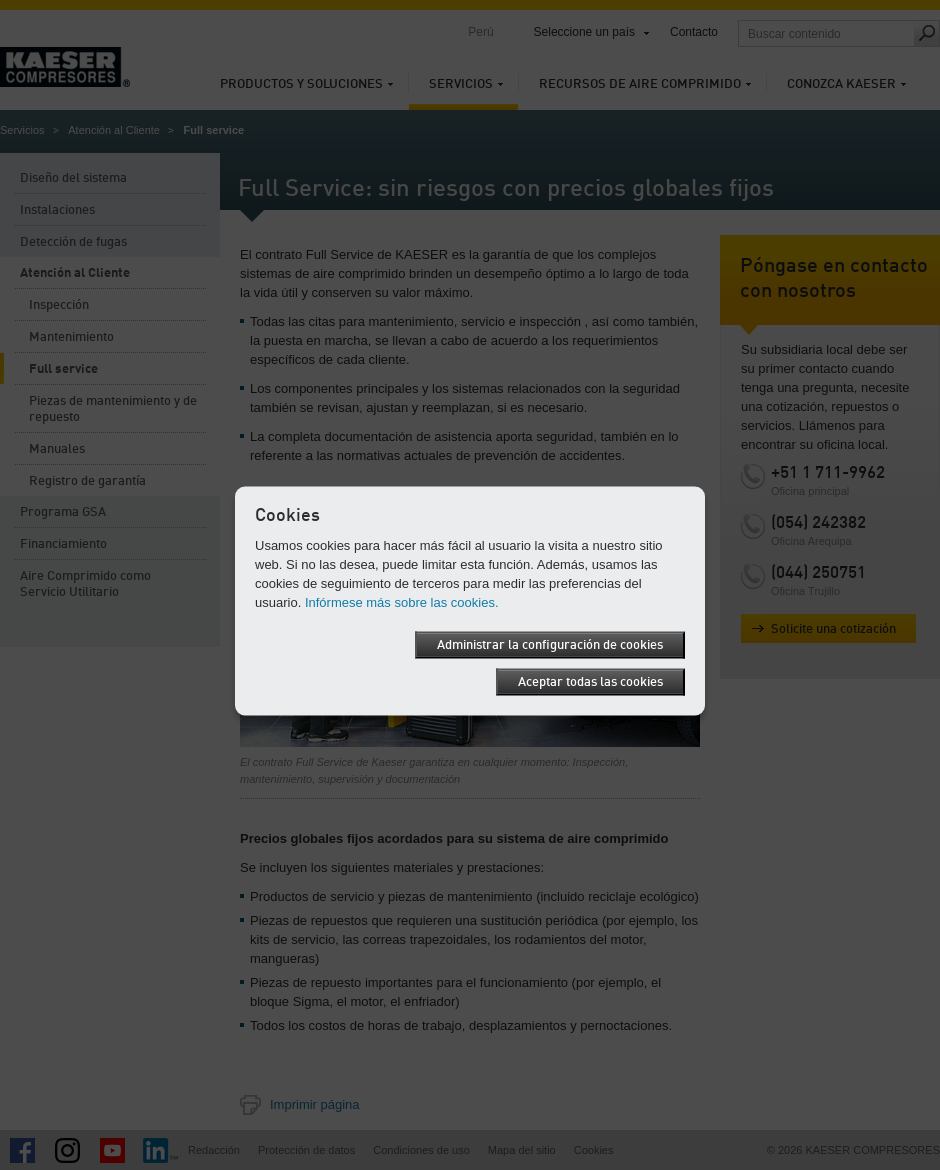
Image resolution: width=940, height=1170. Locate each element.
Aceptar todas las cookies (590, 682)
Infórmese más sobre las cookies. (402, 602)
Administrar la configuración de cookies (550, 645)
